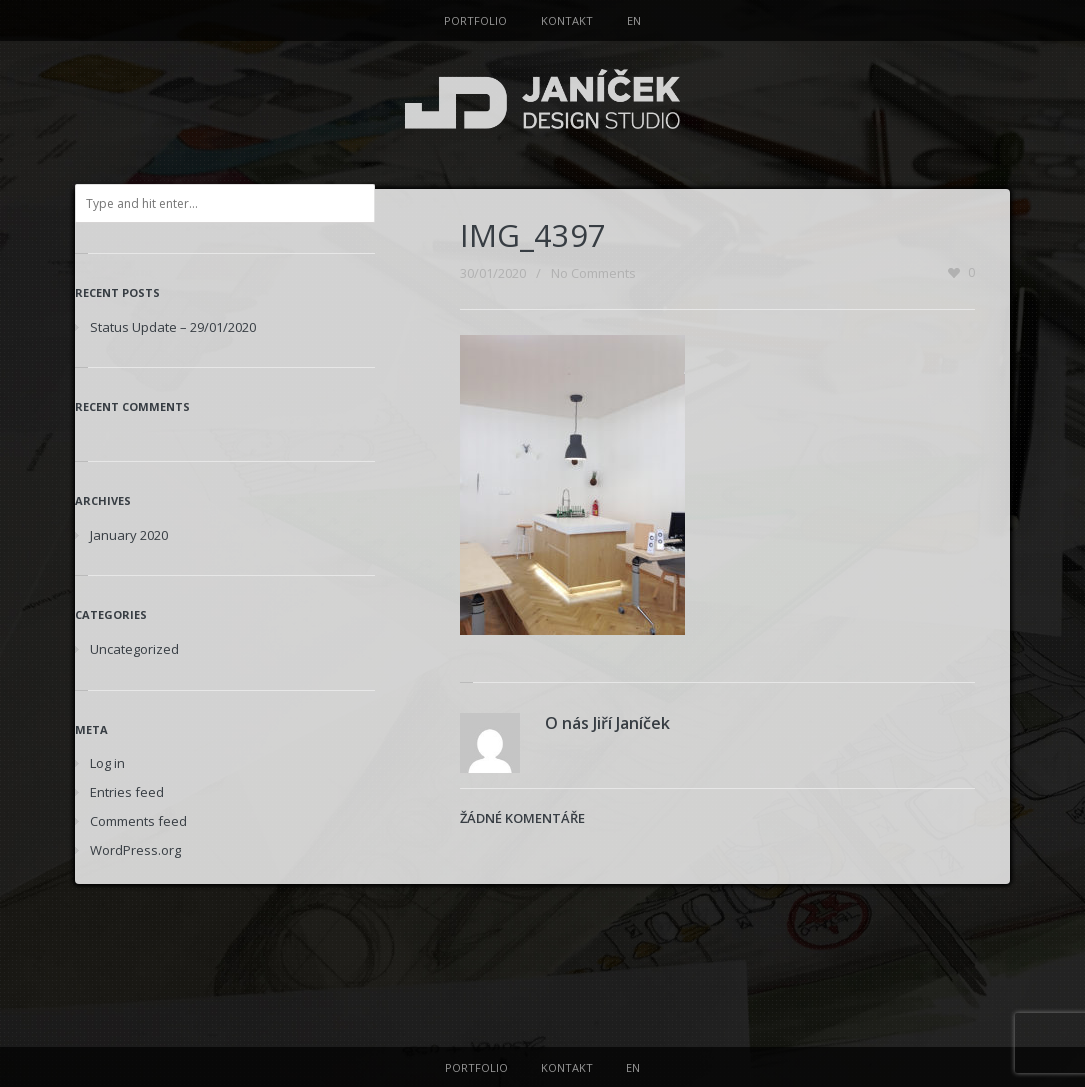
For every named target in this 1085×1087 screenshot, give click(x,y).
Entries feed (127, 792)
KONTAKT (567, 20)
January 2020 (129, 535)
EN (634, 20)
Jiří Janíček (631, 723)
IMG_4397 (533, 235)
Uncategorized (134, 649)
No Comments (593, 273)
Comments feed (138, 821)
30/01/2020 (493, 273)
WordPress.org (135, 850)
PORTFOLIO (475, 20)
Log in (107, 763)
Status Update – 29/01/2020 (173, 327)
